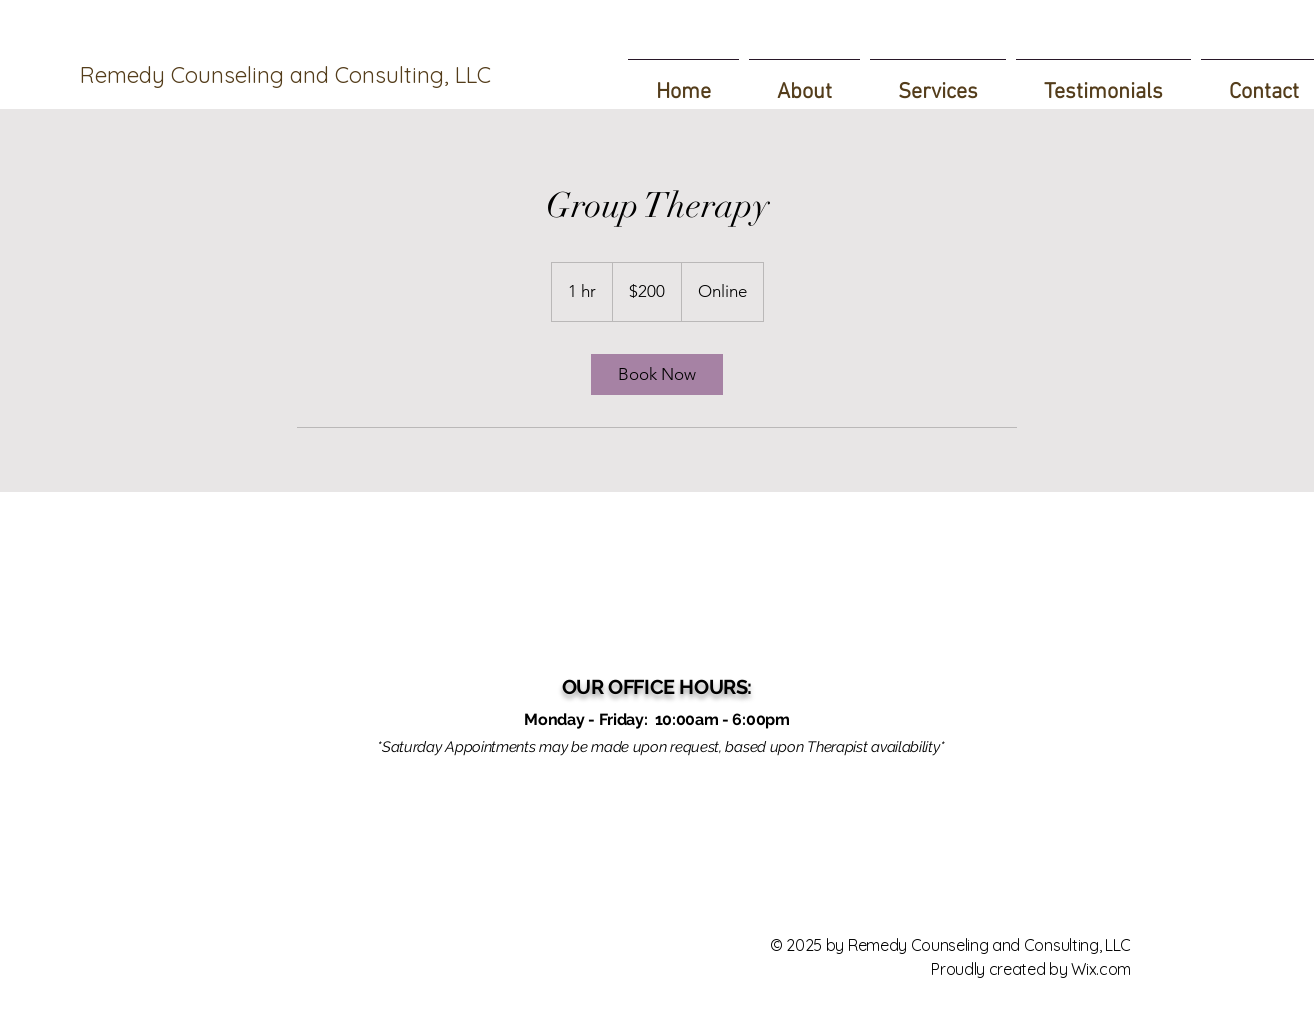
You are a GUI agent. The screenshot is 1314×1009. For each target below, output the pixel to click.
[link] (657, 374)
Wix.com (1101, 969)
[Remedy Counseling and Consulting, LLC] (296, 75)
